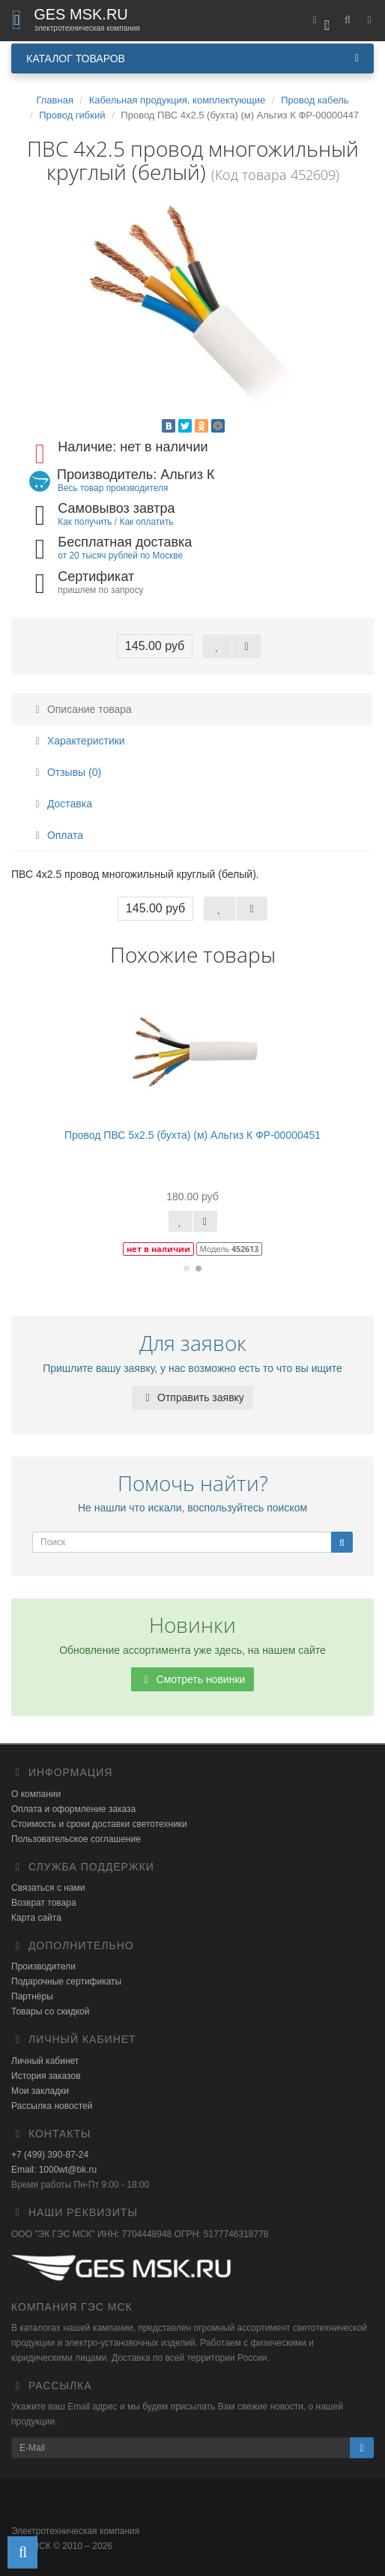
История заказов (46, 2076)
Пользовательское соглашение (76, 1839)
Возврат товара (43, 1903)
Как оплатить (146, 522)
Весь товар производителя (113, 488)
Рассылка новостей (51, 2106)
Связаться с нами (48, 1888)
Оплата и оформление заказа (73, 1809)
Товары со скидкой (50, 2011)
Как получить (85, 522)
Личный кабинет (45, 2061)
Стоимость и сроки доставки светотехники (99, 1824)
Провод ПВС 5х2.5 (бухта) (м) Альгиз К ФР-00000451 (192, 1135)
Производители (43, 1966)
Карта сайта (36, 1918)
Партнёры (32, 1996)
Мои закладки (40, 2091)
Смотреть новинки (193, 1679)
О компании (36, 1794)
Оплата (57, 835)
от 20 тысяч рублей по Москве (120, 555)
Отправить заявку (192, 1397)
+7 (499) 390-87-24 (49, 2154)
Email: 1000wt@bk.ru (54, 2169)
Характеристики (78, 741)
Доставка (61, 804)
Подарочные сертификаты (66, 1981)
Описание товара (81, 709)
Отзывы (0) (66, 772)
